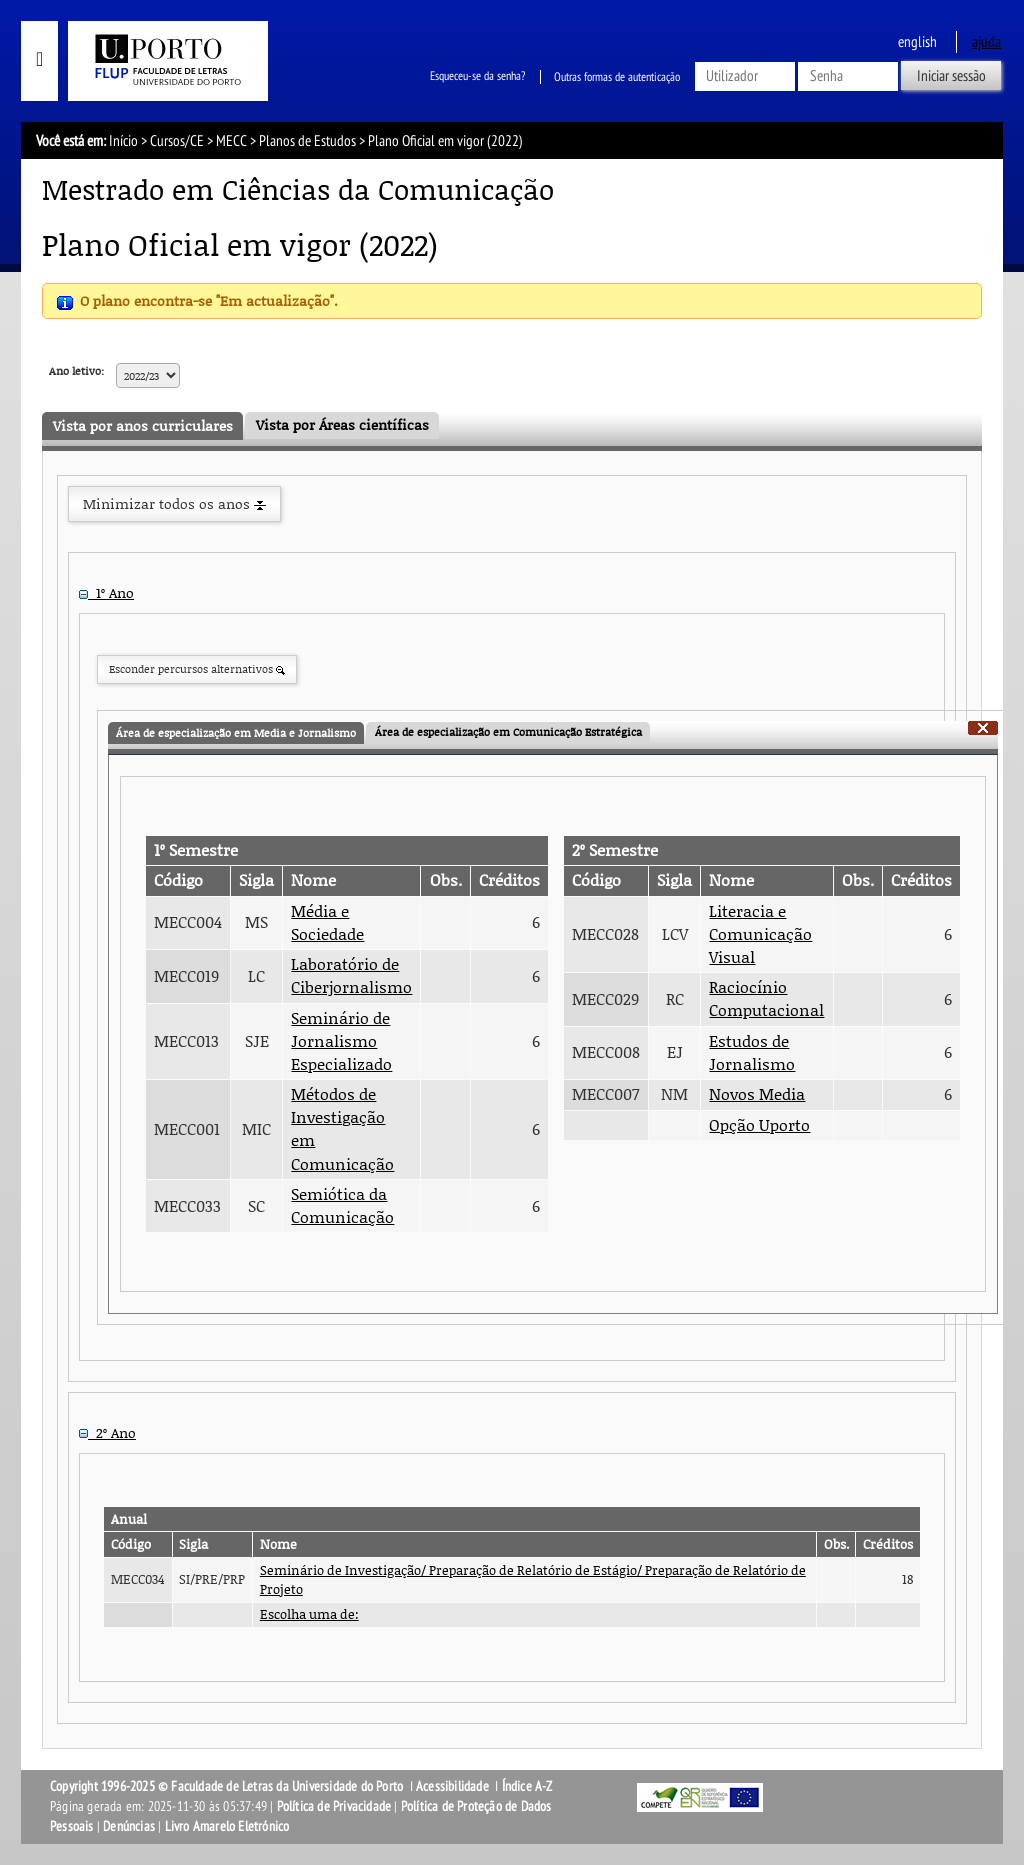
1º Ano (106, 592)
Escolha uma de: (309, 1614)
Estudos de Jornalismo (752, 1052)
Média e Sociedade (327, 922)
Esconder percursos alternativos (197, 668)
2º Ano (107, 1432)
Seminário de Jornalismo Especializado (341, 1041)
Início (123, 141)
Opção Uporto (759, 1125)
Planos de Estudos (307, 141)
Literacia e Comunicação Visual (760, 934)
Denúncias (129, 1826)
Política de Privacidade (334, 1806)
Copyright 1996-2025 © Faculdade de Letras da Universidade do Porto (228, 1786)
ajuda (986, 42)
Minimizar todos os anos (174, 503)
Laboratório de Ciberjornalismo (351, 975)
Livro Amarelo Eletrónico (227, 1826)
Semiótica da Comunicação (342, 1205)
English (917, 42)
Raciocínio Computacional (766, 998)
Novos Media (757, 1094)
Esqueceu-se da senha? (477, 77)
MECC (231, 141)
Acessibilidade (452, 1786)
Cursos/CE (177, 141)
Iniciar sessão (951, 76)
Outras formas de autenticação (617, 77)
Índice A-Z (527, 1786)
